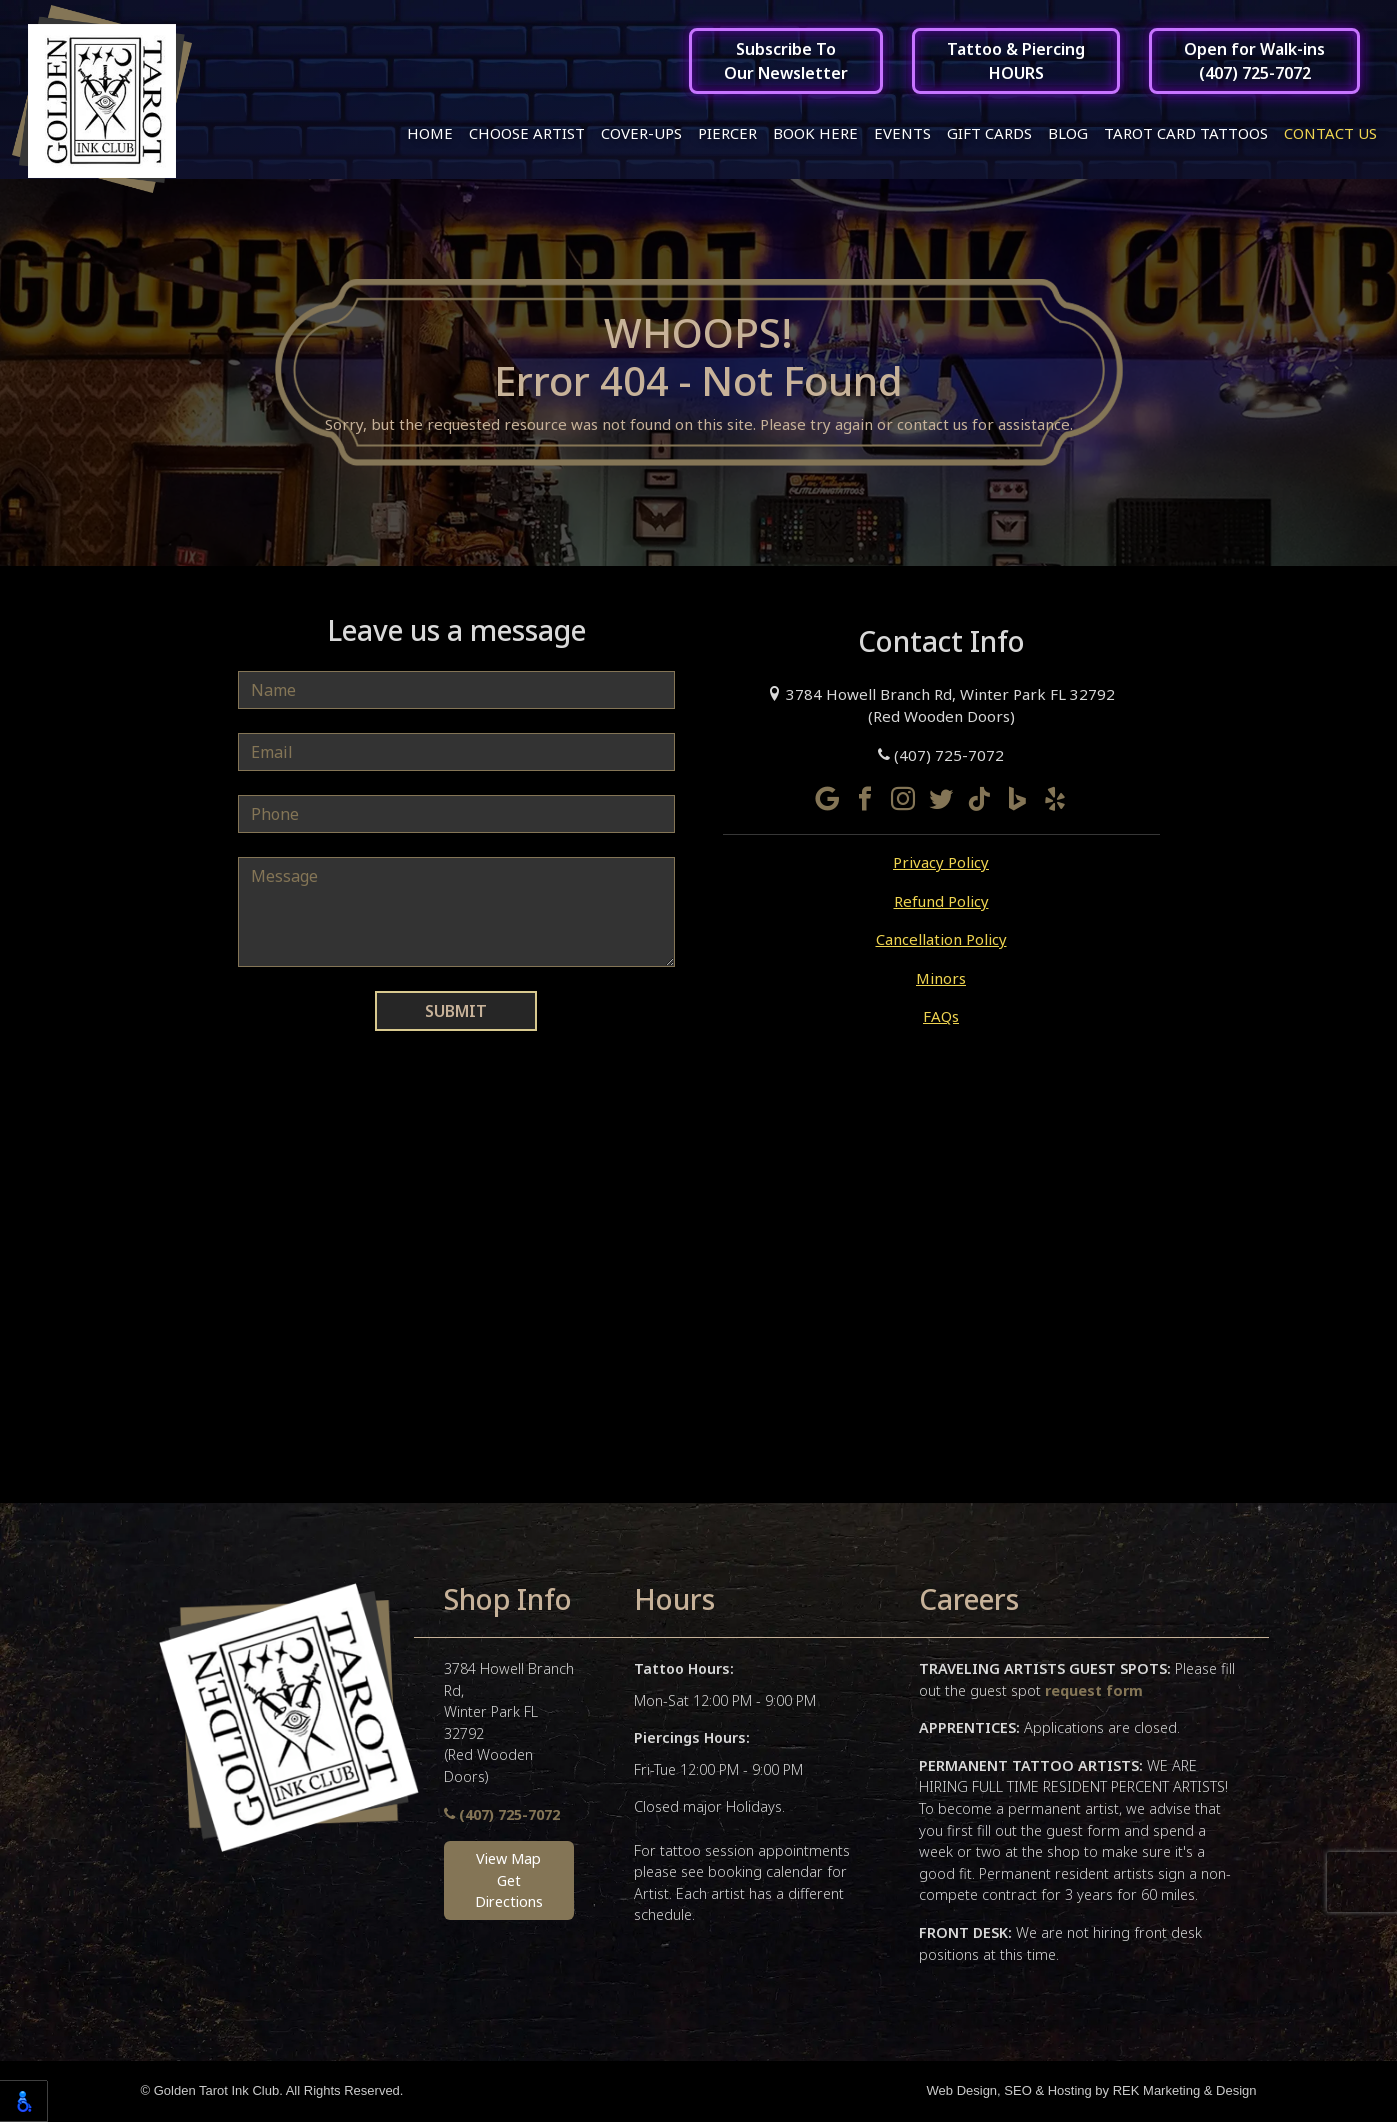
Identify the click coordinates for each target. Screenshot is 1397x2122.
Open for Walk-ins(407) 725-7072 (1254, 61)
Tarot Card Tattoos (1186, 133)
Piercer (727, 133)
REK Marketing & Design (1185, 2092)
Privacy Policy (941, 864)
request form (1094, 1691)
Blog (1068, 133)
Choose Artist (527, 133)
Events (902, 133)
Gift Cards (989, 133)
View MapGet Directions (509, 1881)
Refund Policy (941, 902)
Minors (941, 979)
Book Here (815, 133)
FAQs (941, 1018)
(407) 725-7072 (941, 756)
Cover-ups (641, 133)
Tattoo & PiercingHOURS (1016, 61)
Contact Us (1330, 133)
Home (430, 133)
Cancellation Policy (941, 941)
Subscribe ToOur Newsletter (786, 61)
